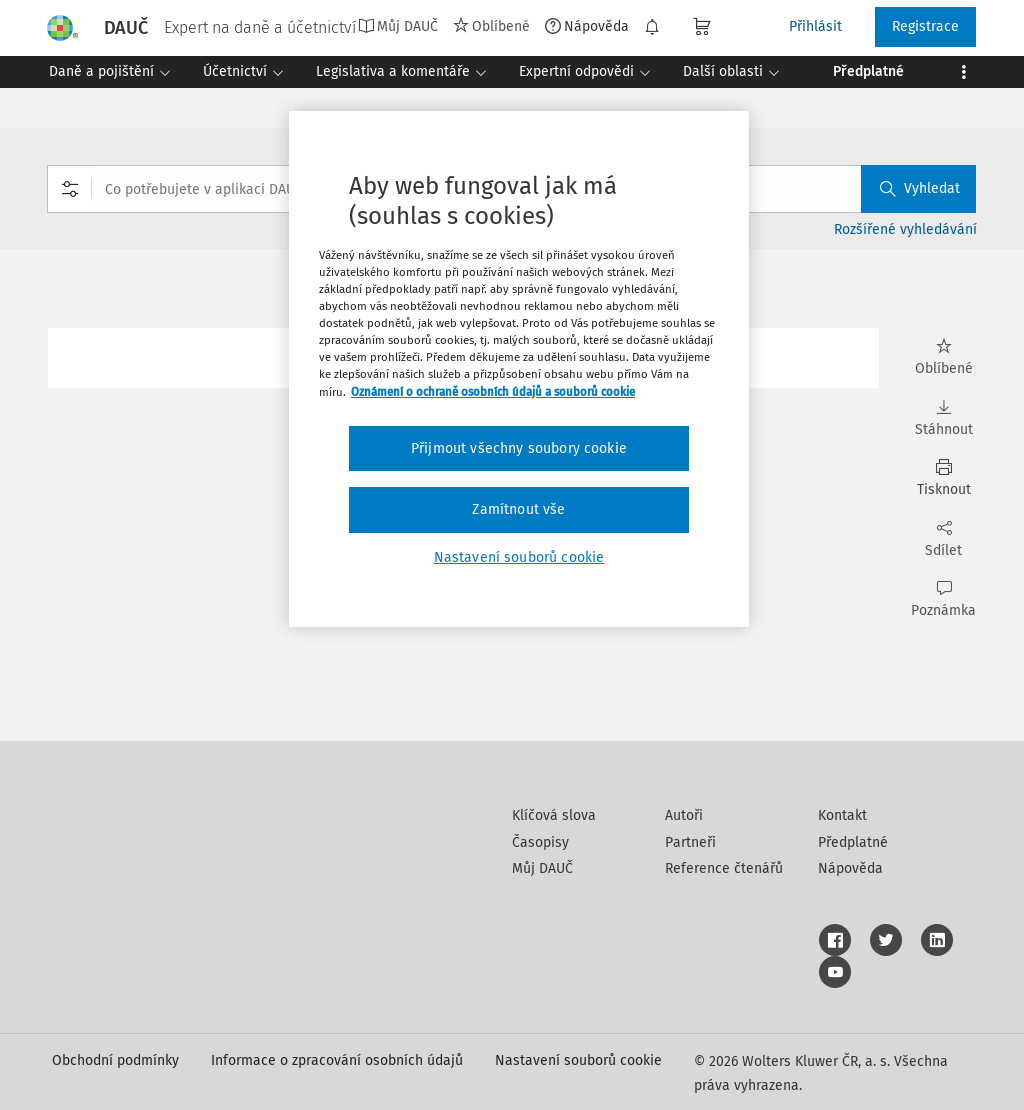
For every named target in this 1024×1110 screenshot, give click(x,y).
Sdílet (943, 539)
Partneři (690, 842)
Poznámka (943, 599)
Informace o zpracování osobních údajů (337, 1060)
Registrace (925, 26)
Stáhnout (943, 418)
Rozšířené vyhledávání (905, 229)
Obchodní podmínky (115, 1060)
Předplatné (853, 842)
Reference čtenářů (724, 868)
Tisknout (943, 478)
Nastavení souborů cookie (578, 1060)
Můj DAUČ (398, 26)
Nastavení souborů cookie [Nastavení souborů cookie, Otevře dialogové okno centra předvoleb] (519, 557)
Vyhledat (920, 188)
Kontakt (842, 815)
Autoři (684, 815)
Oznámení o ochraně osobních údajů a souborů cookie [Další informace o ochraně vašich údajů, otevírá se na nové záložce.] (493, 392)
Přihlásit (815, 26)
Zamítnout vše (518, 509)
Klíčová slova (554, 815)
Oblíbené (491, 26)
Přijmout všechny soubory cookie (519, 448)
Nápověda (587, 26)
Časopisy (540, 842)
